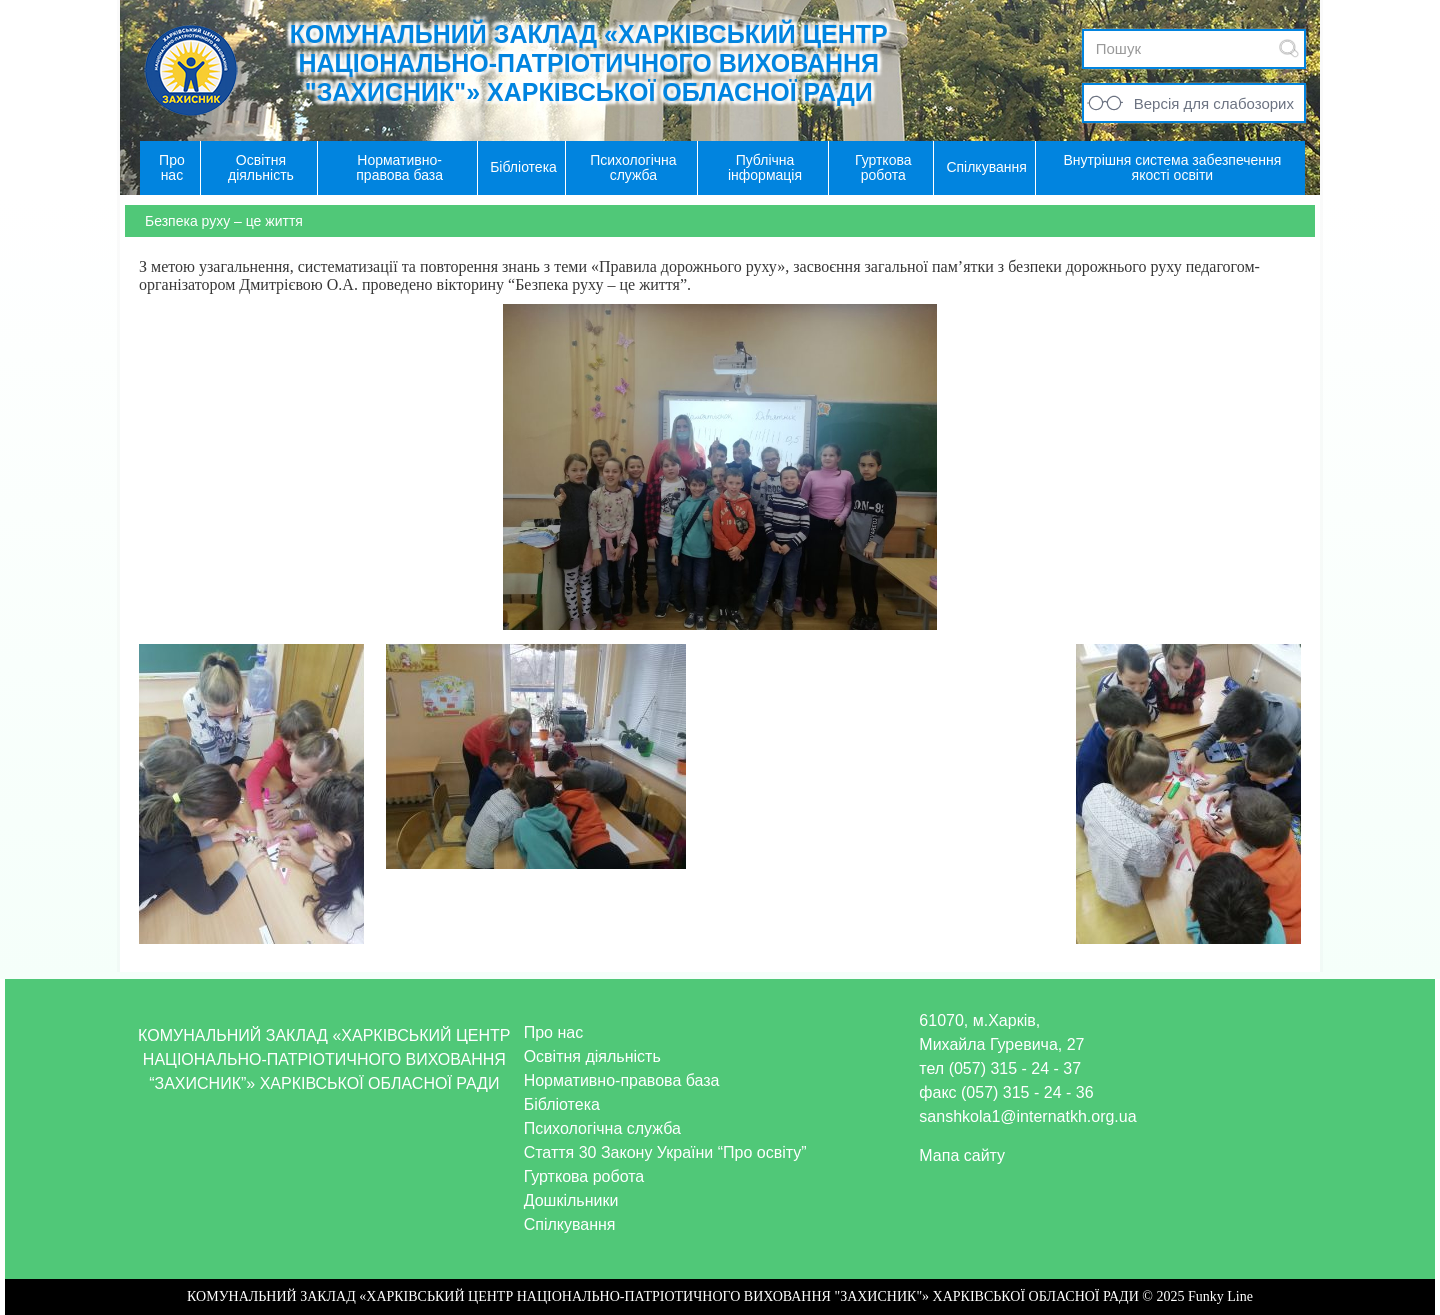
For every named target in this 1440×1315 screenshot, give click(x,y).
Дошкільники (571, 1200)
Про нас (553, 1032)
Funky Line (1220, 1296)
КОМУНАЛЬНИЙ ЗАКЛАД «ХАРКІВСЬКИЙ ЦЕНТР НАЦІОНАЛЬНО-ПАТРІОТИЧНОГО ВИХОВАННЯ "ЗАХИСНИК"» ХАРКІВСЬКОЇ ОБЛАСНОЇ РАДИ (589, 63)
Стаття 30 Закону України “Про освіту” (665, 1152)
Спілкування (570, 1224)
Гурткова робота (584, 1176)
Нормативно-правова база (622, 1080)
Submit (1289, 48)
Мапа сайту (962, 1155)
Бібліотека (562, 1104)
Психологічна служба (602, 1128)
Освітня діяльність (592, 1056)
